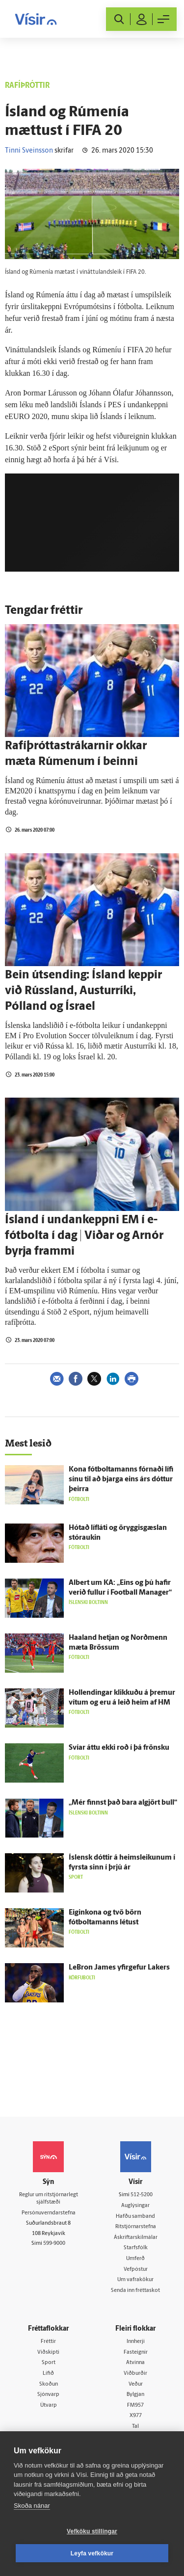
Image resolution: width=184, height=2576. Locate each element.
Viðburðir (135, 2373)
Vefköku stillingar (92, 2531)
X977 (136, 2415)
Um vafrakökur (135, 2280)
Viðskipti (48, 2352)
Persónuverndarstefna (49, 2213)
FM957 (135, 2405)
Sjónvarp (48, 2394)
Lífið (48, 2373)
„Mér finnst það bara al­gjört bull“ (123, 1803)
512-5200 (142, 2195)
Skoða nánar (32, 2505)
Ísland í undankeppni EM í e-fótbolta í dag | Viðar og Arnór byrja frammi (84, 1236)
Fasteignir (136, 2352)
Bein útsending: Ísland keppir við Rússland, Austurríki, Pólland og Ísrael (83, 991)
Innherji (136, 2341)
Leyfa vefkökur (92, 2553)
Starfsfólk (136, 2248)
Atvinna (135, 2363)
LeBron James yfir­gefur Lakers (119, 1967)
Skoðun (48, 2384)
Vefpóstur (136, 2269)
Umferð (135, 2258)
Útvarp (48, 2405)
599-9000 (54, 2243)
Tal (135, 2426)
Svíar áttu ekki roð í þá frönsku (119, 1748)
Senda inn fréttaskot (135, 2290)
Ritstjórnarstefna (135, 2227)
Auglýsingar (135, 2205)
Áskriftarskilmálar (136, 2237)
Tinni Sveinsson (29, 151)
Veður (136, 2384)
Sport (48, 2363)
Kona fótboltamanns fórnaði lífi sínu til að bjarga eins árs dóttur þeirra (121, 1479)
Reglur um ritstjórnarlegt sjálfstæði (48, 2198)
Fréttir (48, 2341)
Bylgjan (135, 2394)
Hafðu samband (135, 2216)
